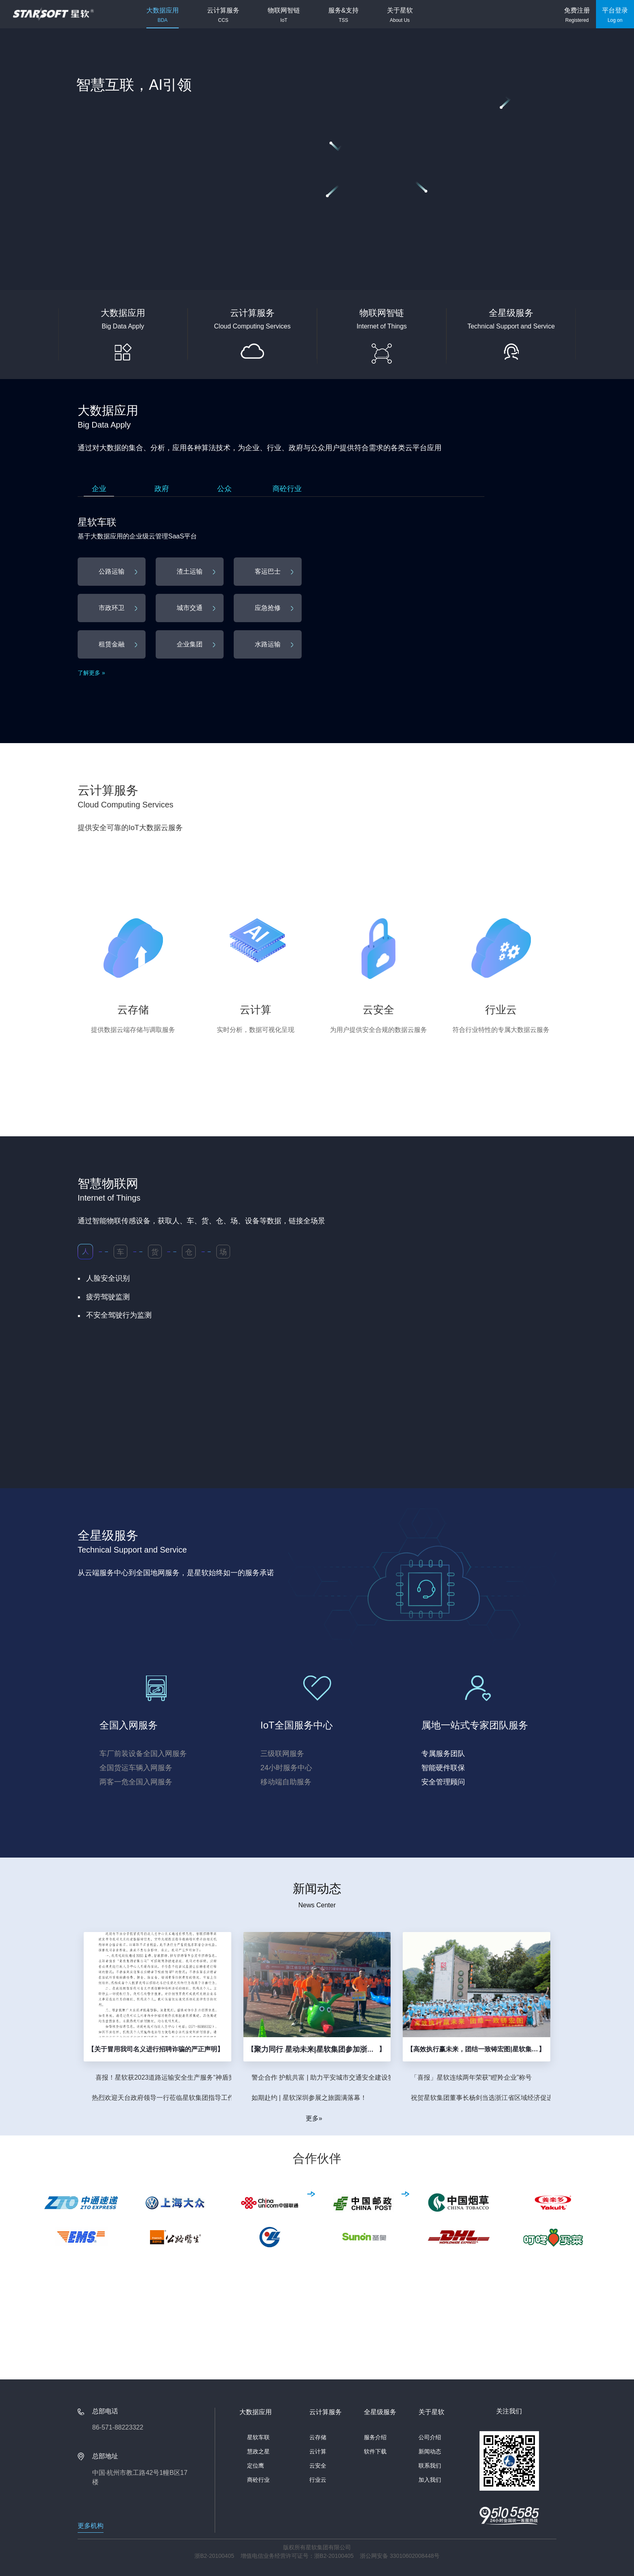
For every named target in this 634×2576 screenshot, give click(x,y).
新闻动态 (429, 2451)
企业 (99, 489)
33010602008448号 (415, 2556)
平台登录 (615, 15)
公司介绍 (429, 2437)
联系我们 (429, 2465)
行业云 (317, 2479)
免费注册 (577, 15)
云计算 (317, 2451)
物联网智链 (284, 15)
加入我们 (429, 2479)
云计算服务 (223, 15)
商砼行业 (287, 489)
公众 (224, 489)
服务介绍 (375, 2437)
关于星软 (400, 15)
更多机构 (91, 2525)
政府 (161, 489)
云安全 (317, 2465)
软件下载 (375, 2451)
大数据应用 (162, 15)
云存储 (317, 2437)
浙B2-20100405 (214, 2556)
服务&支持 (343, 15)
